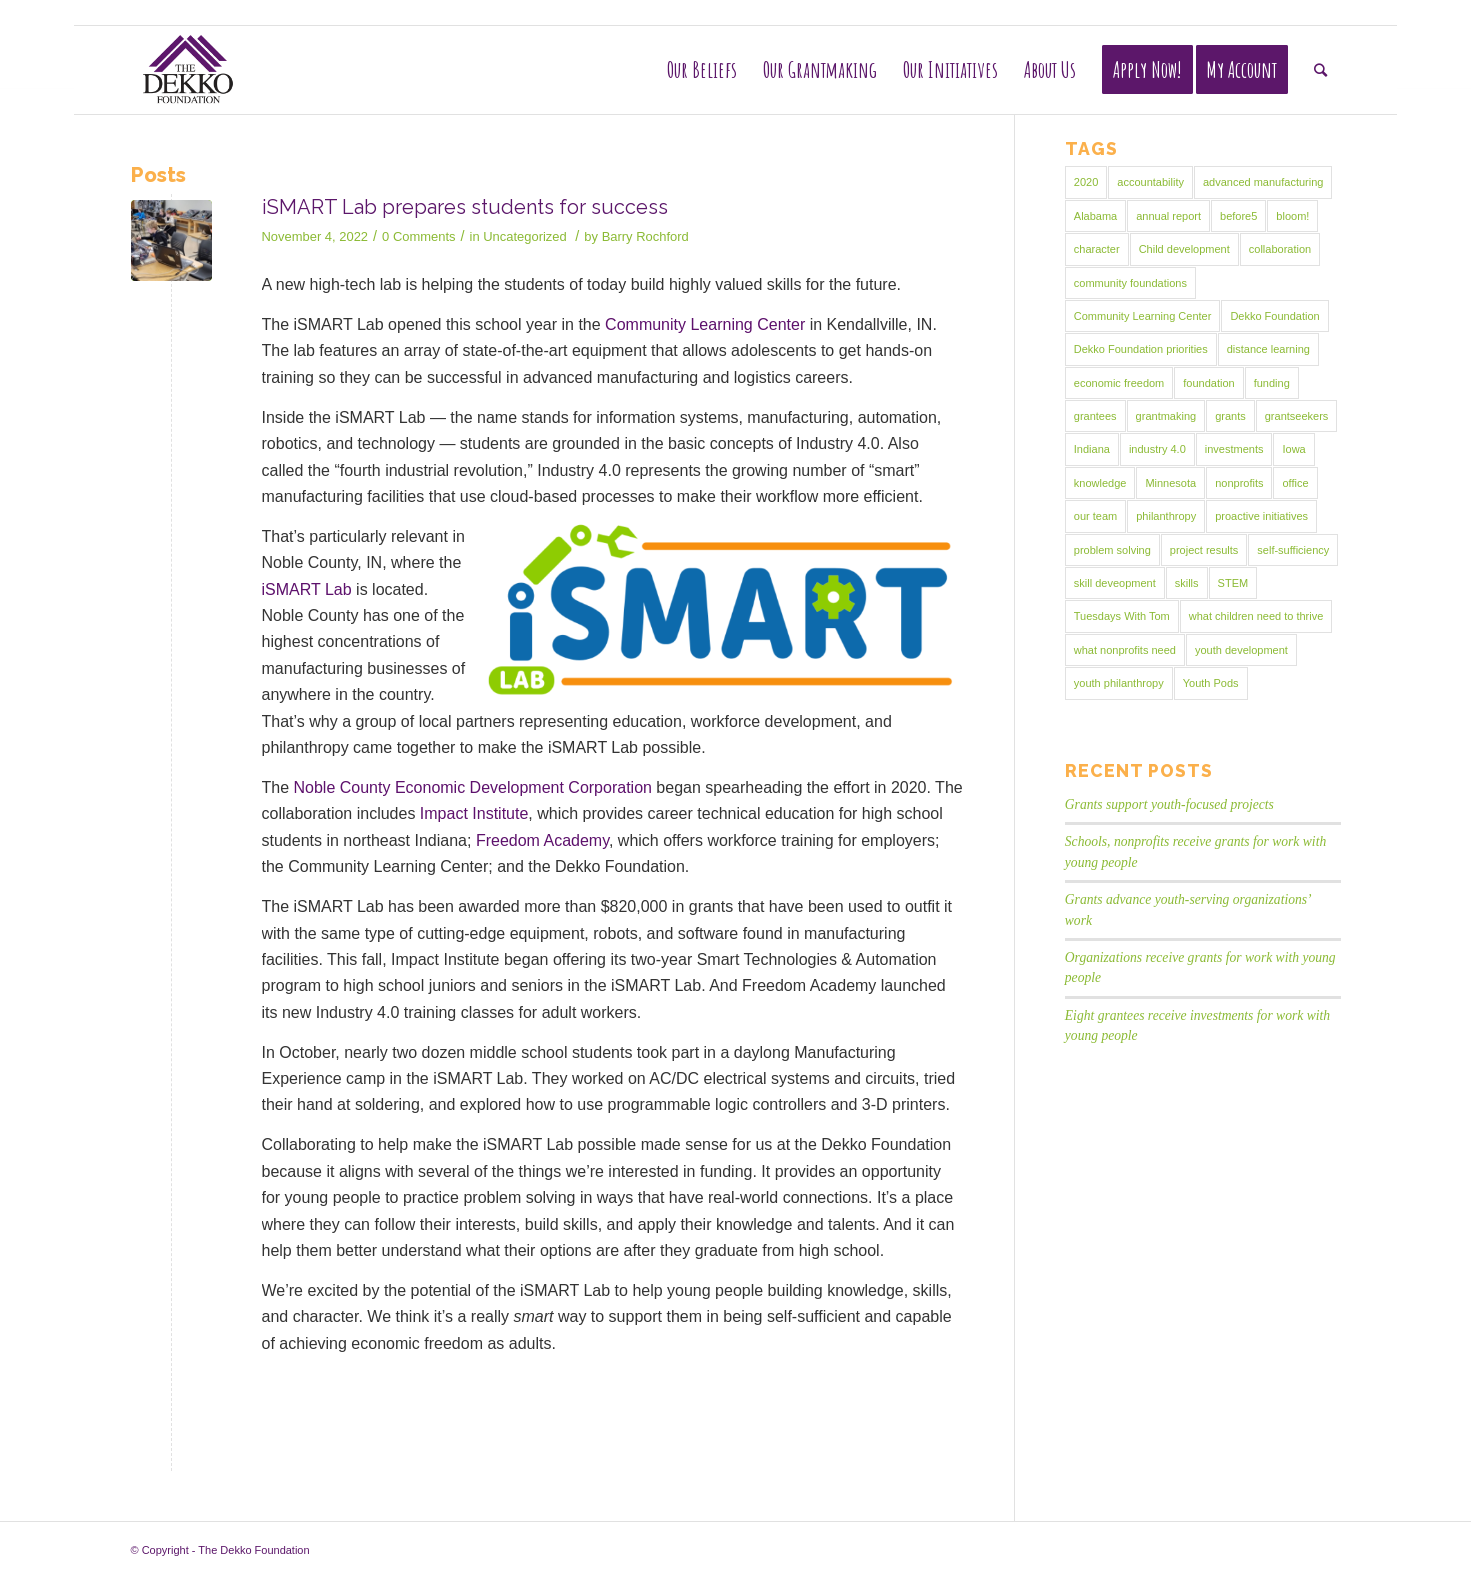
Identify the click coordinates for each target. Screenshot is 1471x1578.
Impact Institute (474, 813)
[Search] (1320, 70)
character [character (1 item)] (1097, 249)
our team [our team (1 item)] (1095, 516)
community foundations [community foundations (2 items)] (1130, 283)
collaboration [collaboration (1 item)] (1280, 249)
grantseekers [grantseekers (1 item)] (1297, 416)
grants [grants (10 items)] (1230, 416)
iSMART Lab (307, 589)
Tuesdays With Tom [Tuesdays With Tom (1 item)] (1122, 616)
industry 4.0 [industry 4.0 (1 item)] (1157, 449)
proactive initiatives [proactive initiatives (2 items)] (1261, 516)
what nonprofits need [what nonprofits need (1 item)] (1125, 650)
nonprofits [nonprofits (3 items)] (1239, 483)
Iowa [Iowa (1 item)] (1293, 449)
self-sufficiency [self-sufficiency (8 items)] (1293, 550)
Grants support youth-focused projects (1169, 804)
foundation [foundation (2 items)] (1208, 383)
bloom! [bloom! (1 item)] (1292, 216)
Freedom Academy (542, 840)
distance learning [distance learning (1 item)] (1268, 349)
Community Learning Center (705, 324)
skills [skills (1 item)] (1187, 583)
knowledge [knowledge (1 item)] (1100, 483)
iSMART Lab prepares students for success (465, 207)
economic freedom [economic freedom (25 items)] (1119, 383)
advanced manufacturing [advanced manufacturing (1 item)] (1263, 182)
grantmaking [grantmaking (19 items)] (1166, 416)
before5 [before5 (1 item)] (1238, 216)
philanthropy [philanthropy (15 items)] (1166, 516)
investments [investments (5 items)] (1234, 449)
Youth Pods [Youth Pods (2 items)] (1211, 683)
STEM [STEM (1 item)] (1233, 583)
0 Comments (418, 236)
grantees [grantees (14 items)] (1095, 416)
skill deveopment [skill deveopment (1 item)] (1115, 583)
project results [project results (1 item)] (1204, 550)
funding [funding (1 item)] (1272, 383)
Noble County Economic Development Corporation (473, 787)
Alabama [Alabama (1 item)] (1095, 216)
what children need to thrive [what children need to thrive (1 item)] (1256, 616)
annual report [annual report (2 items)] (1168, 216)
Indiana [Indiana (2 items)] (1092, 449)
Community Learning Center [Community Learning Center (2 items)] (1143, 316)
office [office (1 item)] (1295, 483)
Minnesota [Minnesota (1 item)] (1170, 483)
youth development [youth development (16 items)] (1241, 650)
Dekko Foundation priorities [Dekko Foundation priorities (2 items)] (1141, 349)
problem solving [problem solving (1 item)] (1112, 550)
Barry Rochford (645, 236)
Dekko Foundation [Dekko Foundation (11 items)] (1274, 316)
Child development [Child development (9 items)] (1184, 249)
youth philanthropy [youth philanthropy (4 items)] (1119, 683)
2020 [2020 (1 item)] (1086, 182)
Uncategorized (525, 236)
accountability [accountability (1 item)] (1150, 182)
